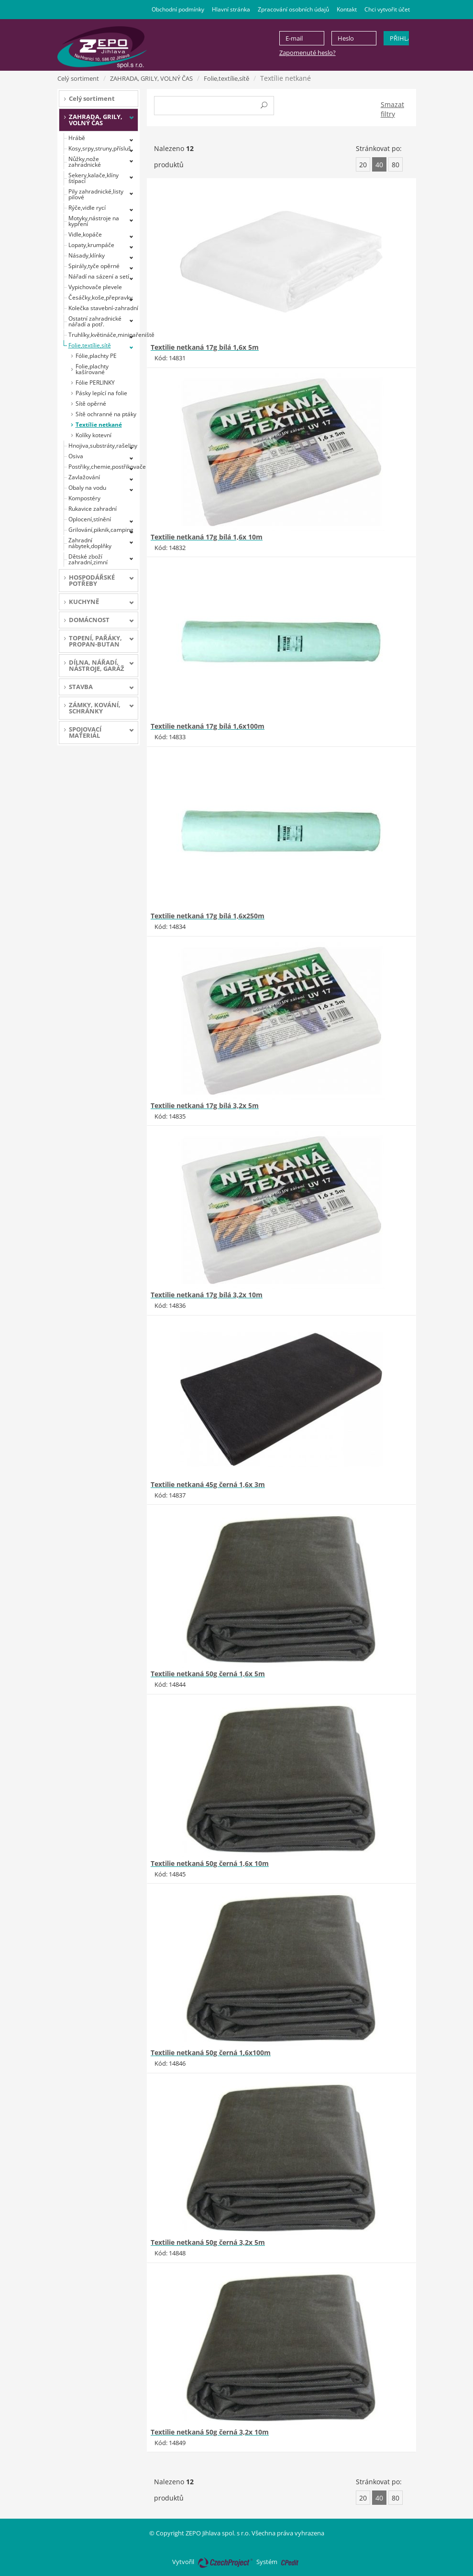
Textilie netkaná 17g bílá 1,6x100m (207, 726)
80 (395, 164)
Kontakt (347, 9)
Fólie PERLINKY (95, 382)
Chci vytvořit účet (387, 9)
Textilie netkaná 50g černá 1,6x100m (211, 2052)
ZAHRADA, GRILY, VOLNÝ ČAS (151, 78)
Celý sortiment (78, 78)
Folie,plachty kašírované (92, 369)
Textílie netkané (99, 424)
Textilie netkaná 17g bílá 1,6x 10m (207, 536)
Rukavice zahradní (92, 509)
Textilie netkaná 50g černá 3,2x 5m (208, 2242)
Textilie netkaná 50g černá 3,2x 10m (210, 2431)
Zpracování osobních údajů (293, 9)
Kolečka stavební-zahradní (103, 308)
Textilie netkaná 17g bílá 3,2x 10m (207, 1294)
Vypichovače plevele (95, 287)
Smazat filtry (392, 109)
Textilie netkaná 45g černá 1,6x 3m (208, 1484)
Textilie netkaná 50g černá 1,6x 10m (210, 1863)
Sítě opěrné (91, 403)
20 (363, 164)
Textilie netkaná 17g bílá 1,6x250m (207, 915)
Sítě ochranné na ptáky (106, 414)
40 (379, 164)
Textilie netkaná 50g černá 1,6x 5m (208, 1673)
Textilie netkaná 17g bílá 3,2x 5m (205, 1105)
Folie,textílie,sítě (226, 78)
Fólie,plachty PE (96, 356)
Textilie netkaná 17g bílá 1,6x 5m (205, 347)
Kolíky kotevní (93, 435)
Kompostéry (84, 498)
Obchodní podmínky (178, 9)
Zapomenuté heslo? (307, 52)
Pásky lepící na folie (101, 393)
